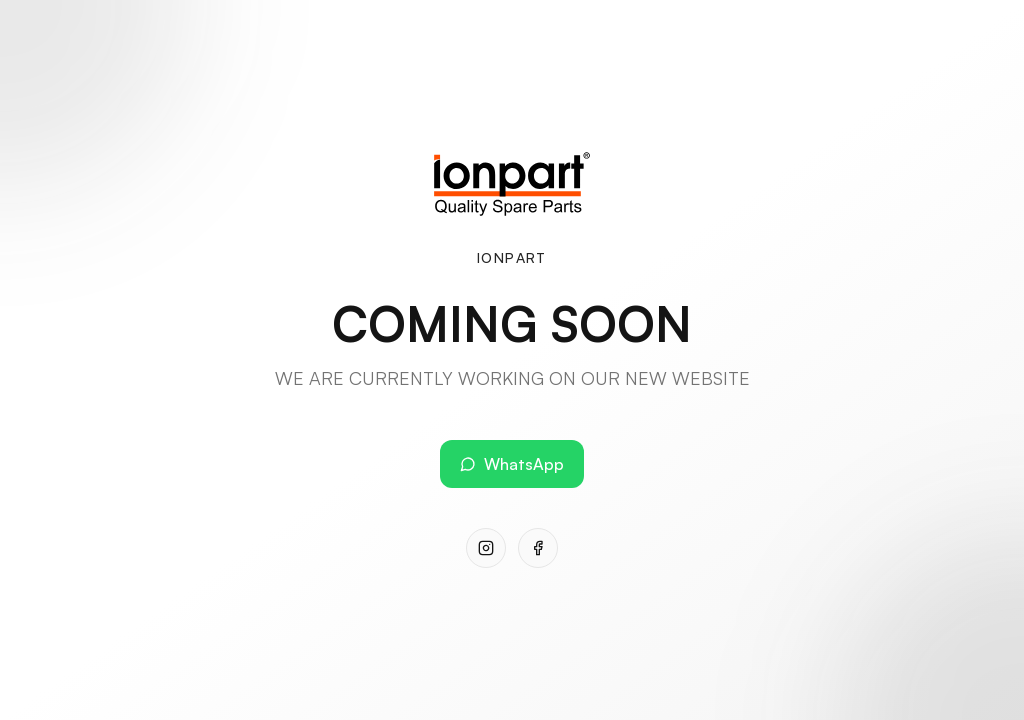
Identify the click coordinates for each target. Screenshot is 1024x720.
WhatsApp (512, 464)
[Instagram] (486, 548)
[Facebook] (538, 548)
